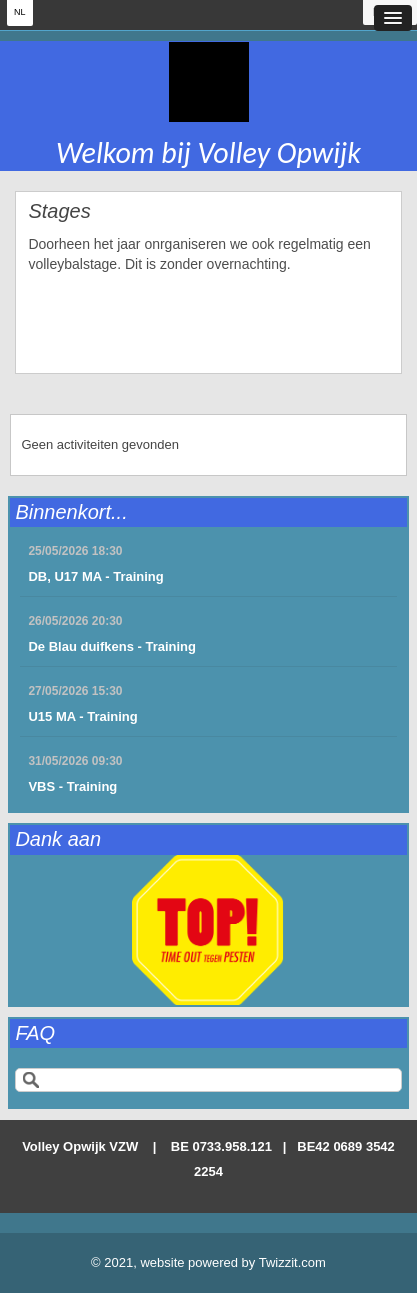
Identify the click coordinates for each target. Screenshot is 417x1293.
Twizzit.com (292, 1262)
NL (20, 12)
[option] (208, 930)
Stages (59, 211)
